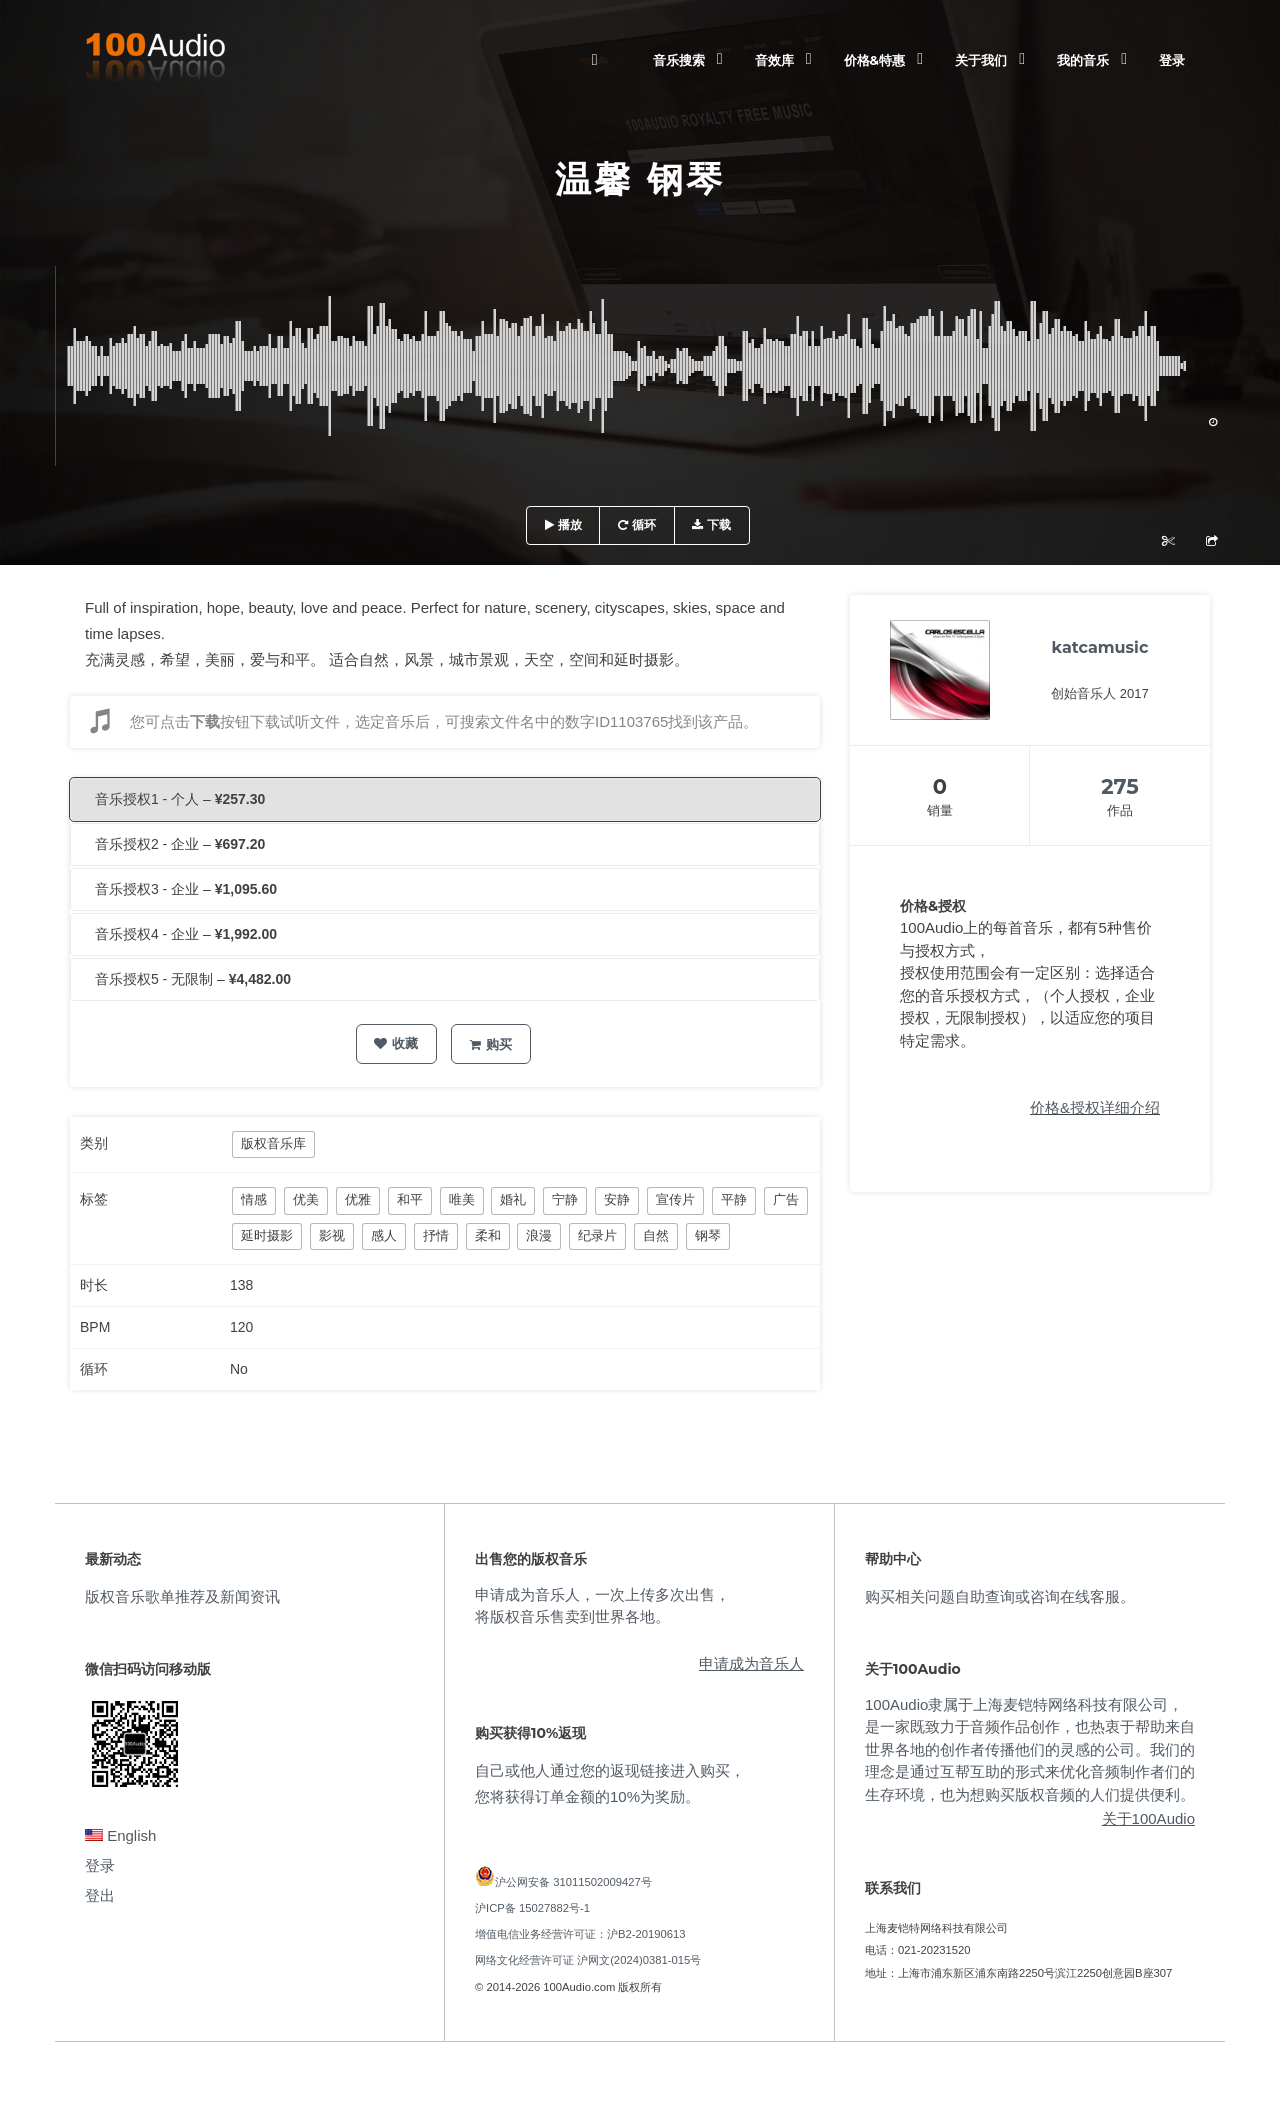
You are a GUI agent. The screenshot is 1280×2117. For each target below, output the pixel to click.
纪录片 (597, 1235)
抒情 (436, 1235)
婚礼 (513, 1199)
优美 (306, 1199)
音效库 (774, 60)
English (120, 1835)
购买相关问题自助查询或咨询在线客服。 (1000, 1596)
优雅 (358, 1199)
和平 (410, 1199)
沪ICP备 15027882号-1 (532, 1908)
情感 (254, 1199)
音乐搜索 (679, 60)
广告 (786, 1199)
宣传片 (675, 1199)
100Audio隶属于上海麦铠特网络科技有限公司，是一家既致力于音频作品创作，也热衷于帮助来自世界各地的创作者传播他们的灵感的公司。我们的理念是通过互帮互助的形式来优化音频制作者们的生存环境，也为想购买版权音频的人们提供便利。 (1030, 1749)
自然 (656, 1235)
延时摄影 (267, 1235)
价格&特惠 (874, 60)
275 (1120, 786)
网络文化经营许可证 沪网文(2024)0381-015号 (588, 1960)
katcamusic (1100, 647)
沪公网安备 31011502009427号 (573, 1882)
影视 (332, 1235)
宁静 (565, 1199)
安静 (617, 1199)
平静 (734, 1199)
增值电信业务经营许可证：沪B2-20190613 (580, 1934)
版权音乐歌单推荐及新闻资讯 (182, 1596)
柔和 (488, 1235)
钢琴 (708, 1235)
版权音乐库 (273, 1143)
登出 (100, 1895)
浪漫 (539, 1235)
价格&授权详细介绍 (1095, 1107)
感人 (384, 1235)
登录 (1172, 60)
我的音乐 (1083, 60)
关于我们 (981, 60)
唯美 (462, 1199)
